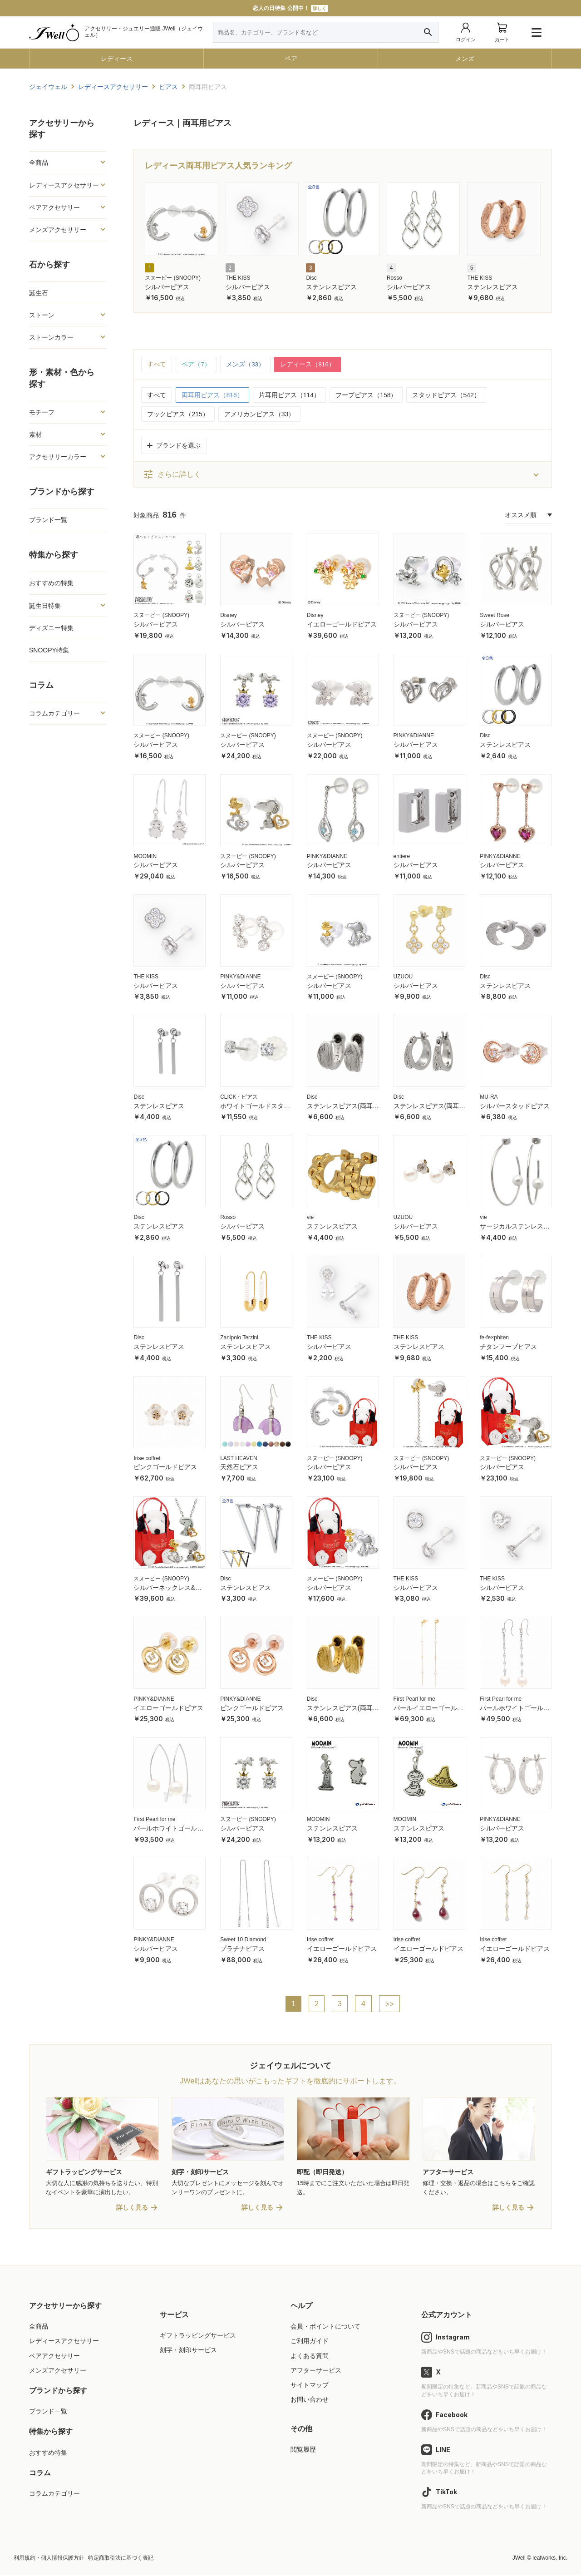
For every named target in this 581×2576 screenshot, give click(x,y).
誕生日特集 (45, 605)
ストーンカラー (51, 337)
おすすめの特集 (51, 583)
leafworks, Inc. (549, 2559)
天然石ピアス (239, 1467)
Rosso (394, 278)
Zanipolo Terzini (239, 1338)
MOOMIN (145, 856)
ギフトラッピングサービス (198, 2336)
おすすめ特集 (48, 2453)
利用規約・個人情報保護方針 (49, 2559)
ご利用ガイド (309, 2341)
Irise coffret (146, 1458)
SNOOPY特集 (49, 650)
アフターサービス (315, 2371)
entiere (402, 856)
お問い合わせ (309, 2400)
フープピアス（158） (366, 395)
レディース (117, 58)
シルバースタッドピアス (515, 1106)
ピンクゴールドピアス (165, 1467)
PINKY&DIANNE (414, 736)
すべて (156, 364)
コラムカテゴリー (54, 713)
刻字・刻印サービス (188, 2350)
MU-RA (488, 1097)
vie (310, 1217)
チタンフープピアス (508, 1347)
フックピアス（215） (177, 414)
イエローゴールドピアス (342, 624)
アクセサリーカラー (57, 456)
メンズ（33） (245, 364)
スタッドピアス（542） (446, 395)
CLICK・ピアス (239, 1097)
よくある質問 (309, 2356)
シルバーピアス (167, 287)
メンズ (464, 58)
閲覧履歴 (303, 2450)
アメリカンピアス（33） (259, 414)
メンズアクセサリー (57, 229)
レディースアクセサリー (64, 185)
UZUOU (403, 976)
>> (390, 2003)
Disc (311, 278)
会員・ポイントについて (325, 2327)
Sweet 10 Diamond (243, 1940)
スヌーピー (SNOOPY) (173, 278)
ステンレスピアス (331, 287)
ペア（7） (196, 364)
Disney (228, 615)
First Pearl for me (414, 1699)
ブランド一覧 (48, 519)
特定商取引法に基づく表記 (120, 2559)
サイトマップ (309, 2385)
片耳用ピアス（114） (289, 395)
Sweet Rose (494, 615)
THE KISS (238, 278)
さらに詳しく (172, 475)
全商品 (38, 162)
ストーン (41, 315)
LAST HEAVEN (238, 1458)
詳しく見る (132, 2208)
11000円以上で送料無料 (290, 8)
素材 (35, 434)
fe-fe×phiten (494, 1338)
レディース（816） (308, 364)
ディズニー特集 (51, 628)
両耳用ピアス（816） (212, 395)
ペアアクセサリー (54, 207)
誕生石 (38, 292)
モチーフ (41, 412)
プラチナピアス (242, 1949)
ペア (291, 58)
